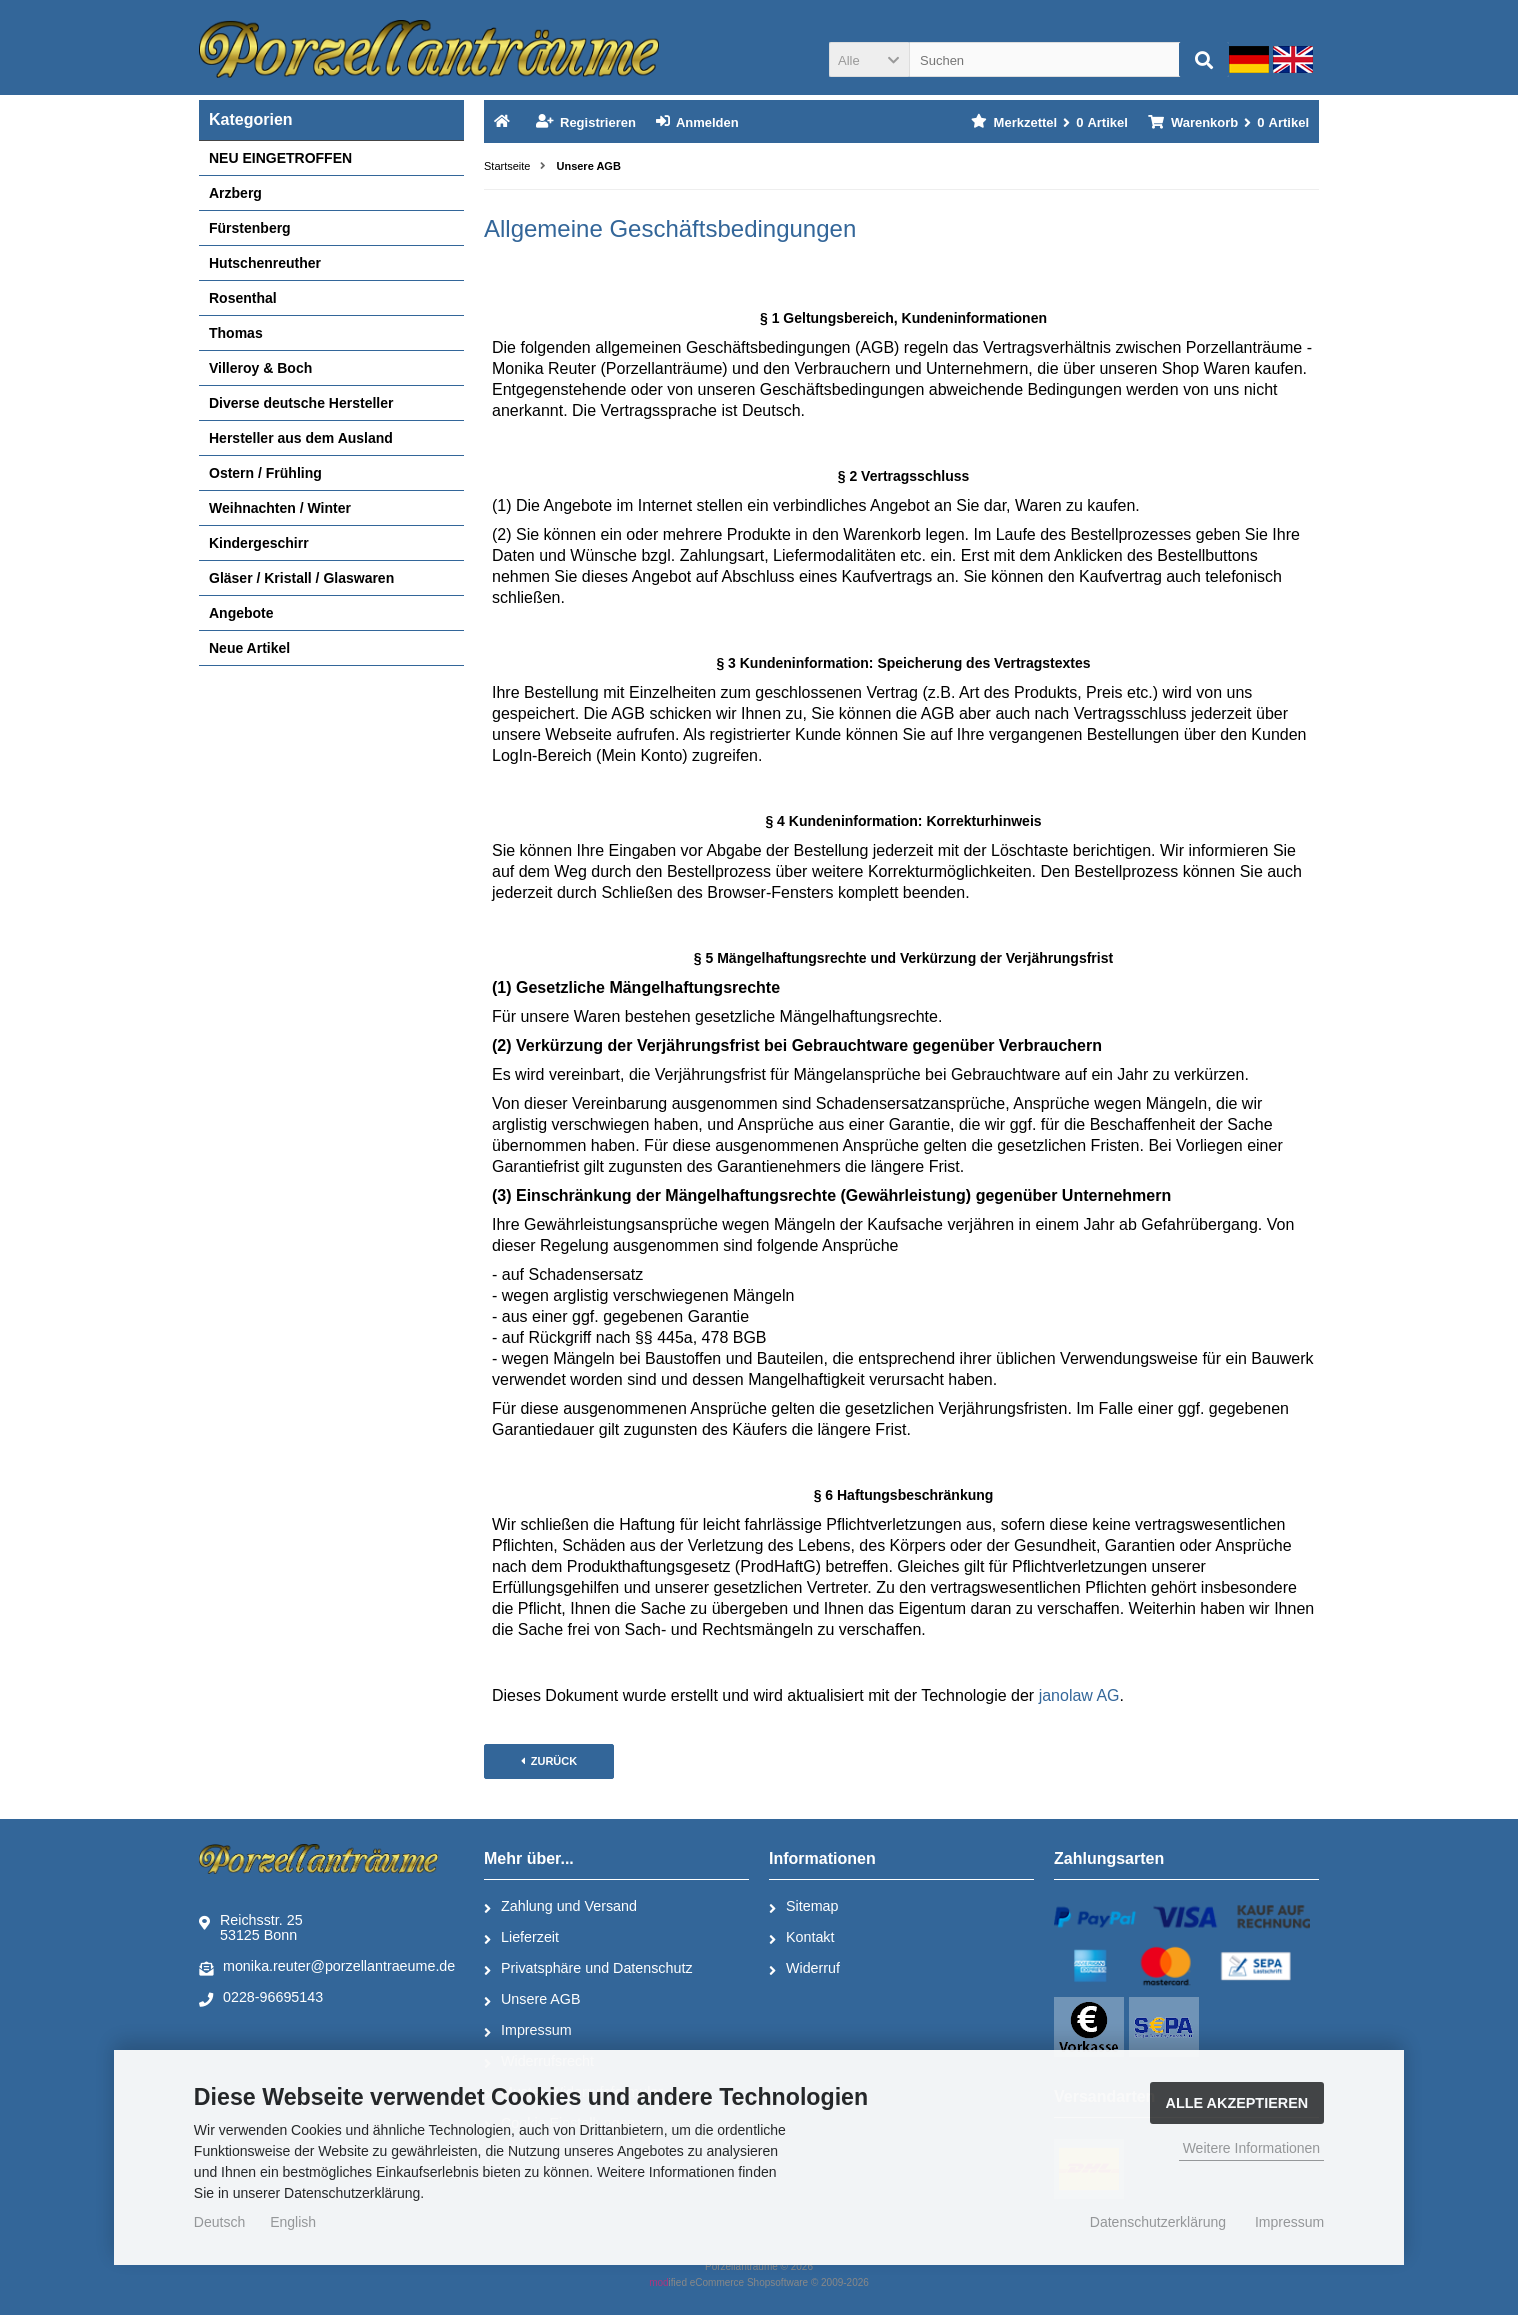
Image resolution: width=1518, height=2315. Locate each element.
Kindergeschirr (259, 543)
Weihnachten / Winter (280, 508)
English (293, 2222)
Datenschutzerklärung (1158, 2222)
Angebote (241, 613)
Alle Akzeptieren (1237, 2103)
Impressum (528, 2031)
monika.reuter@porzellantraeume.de (327, 1967)
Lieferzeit (521, 1938)
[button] (869, 59)
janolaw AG (1079, 1695)
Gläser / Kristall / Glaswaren (301, 578)
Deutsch (219, 2222)
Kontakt (801, 1938)
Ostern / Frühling (265, 473)
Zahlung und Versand (560, 1907)
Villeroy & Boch (260, 368)
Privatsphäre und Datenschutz (588, 1969)
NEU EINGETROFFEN (280, 158)
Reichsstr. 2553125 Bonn (251, 1927)
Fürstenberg (250, 228)
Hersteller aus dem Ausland (301, 438)
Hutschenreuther (265, 263)
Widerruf (804, 1969)
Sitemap (803, 1907)
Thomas (236, 333)
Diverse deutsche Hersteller (301, 403)
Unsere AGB (532, 2000)
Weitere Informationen (1251, 2148)
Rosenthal (243, 298)
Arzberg (235, 193)
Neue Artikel (249, 648)
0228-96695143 (261, 1998)
